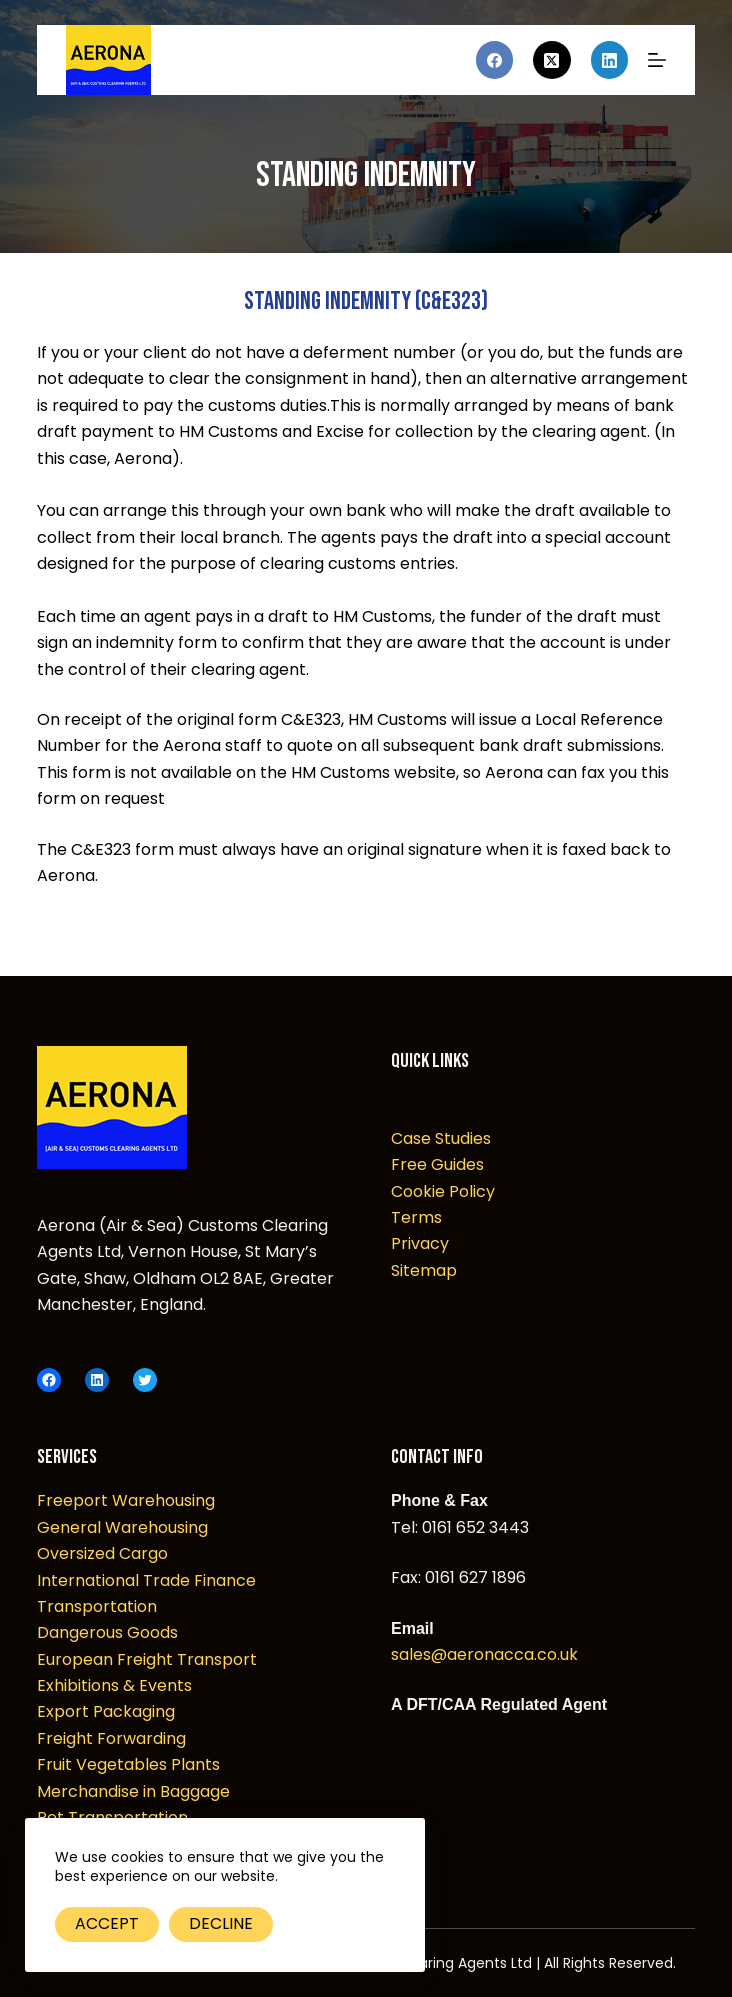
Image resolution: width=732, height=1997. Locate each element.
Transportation (97, 1606)
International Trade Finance (146, 1580)
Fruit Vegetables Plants (128, 1764)
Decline (221, 1923)
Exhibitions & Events (114, 1685)
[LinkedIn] (610, 60)
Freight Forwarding (111, 1738)
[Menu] (657, 60)
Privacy (420, 1243)
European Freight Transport (147, 1659)
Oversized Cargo (102, 1553)
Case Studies (441, 1138)
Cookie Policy (443, 1191)
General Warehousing (122, 1527)
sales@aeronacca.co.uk (484, 1654)
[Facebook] (495, 60)
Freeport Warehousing (126, 1500)
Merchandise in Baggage (133, 1791)
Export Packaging (106, 1711)
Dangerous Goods (107, 1632)
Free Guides (437, 1164)
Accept (107, 1923)
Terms (416, 1217)
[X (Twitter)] (552, 60)
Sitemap (424, 1270)
